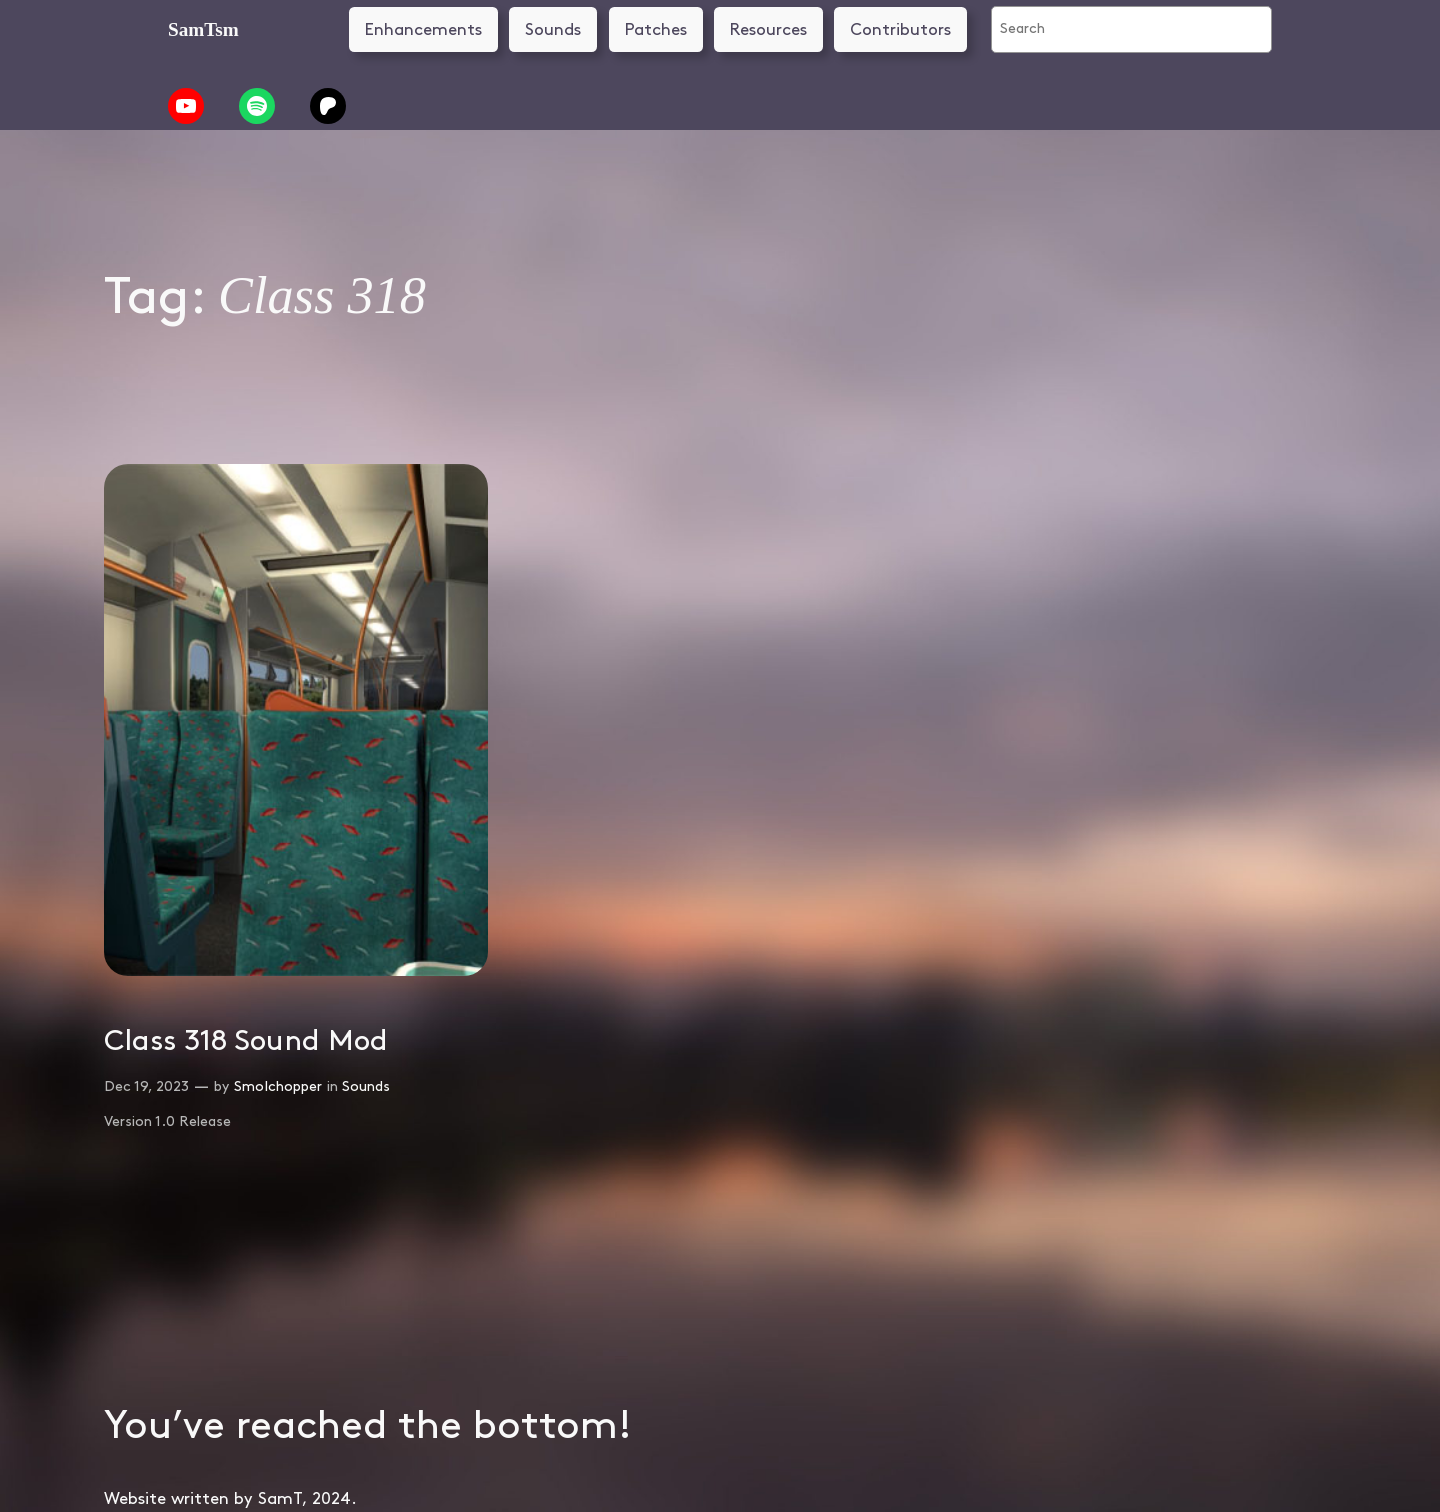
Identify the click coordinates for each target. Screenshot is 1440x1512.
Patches (656, 29)
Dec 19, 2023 (146, 1086)
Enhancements (423, 29)
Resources (768, 29)
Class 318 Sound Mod (246, 1041)
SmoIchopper (278, 1086)
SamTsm (203, 29)
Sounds (553, 29)
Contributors (900, 29)
